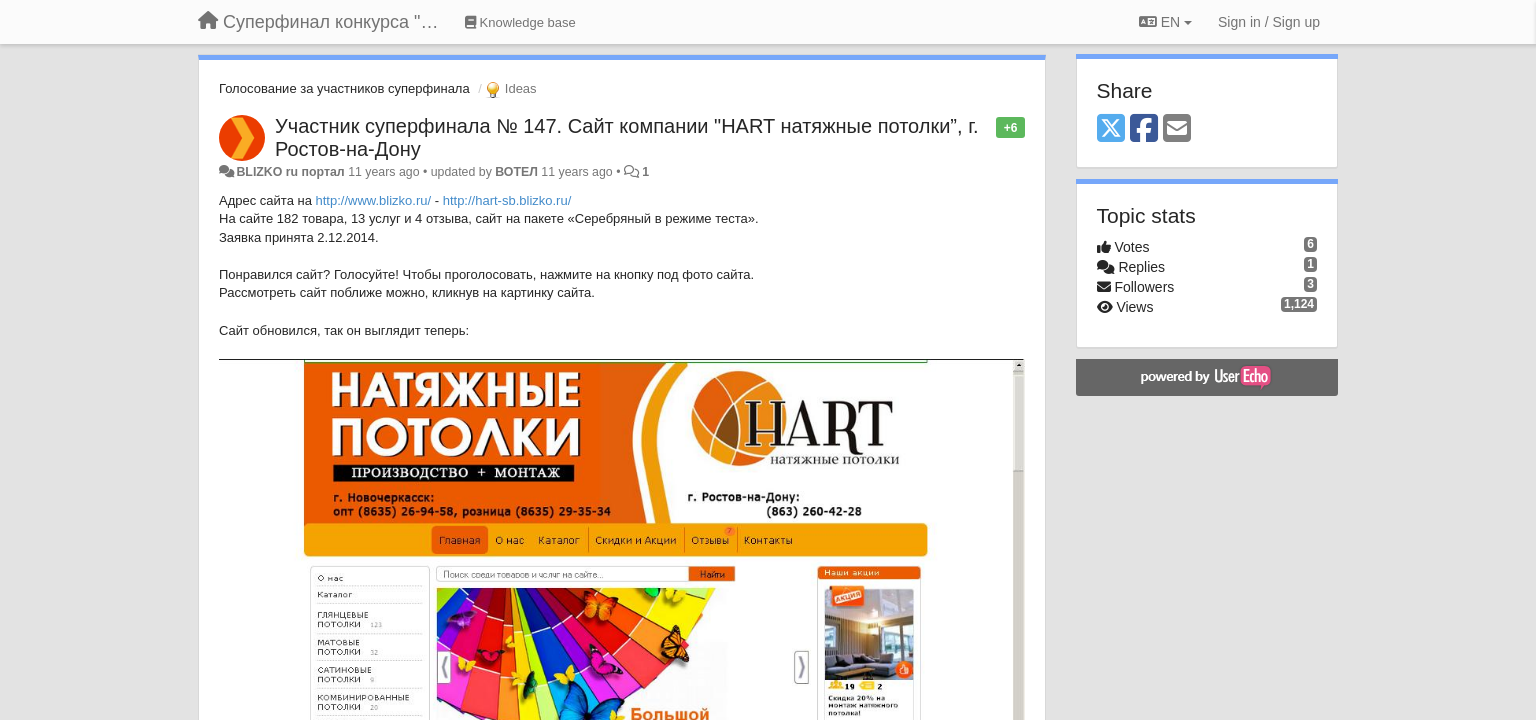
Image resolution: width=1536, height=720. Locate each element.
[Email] (1177, 129)
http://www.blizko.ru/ (374, 200)
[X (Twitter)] (1111, 129)
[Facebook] (1144, 129)
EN (1165, 22)
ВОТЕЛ (516, 172)
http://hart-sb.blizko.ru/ (507, 200)
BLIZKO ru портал (290, 172)
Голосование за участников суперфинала (344, 88)
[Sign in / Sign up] (1269, 22)
